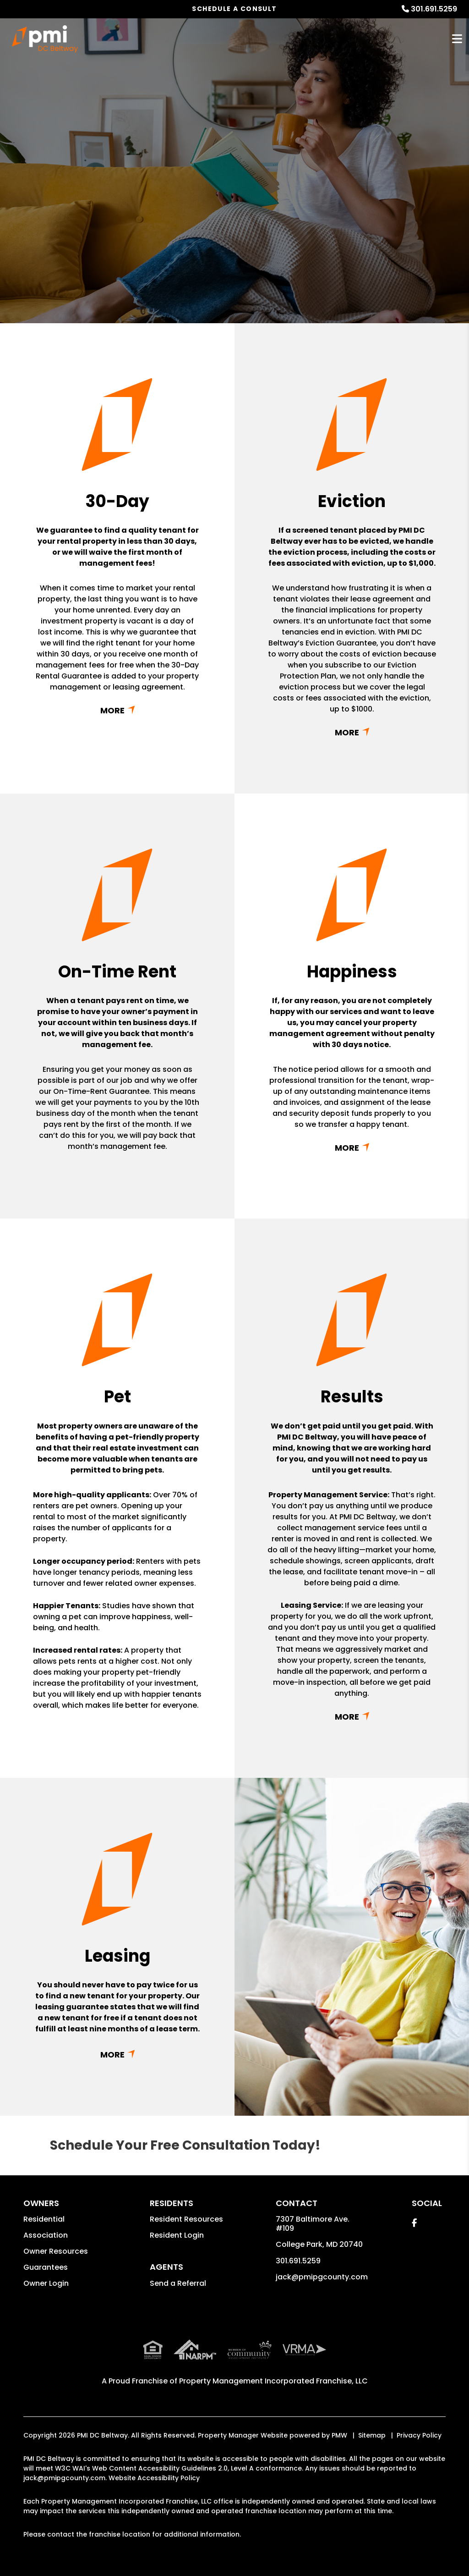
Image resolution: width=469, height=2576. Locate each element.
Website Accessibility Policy (154, 2477)
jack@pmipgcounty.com (322, 2277)
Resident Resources (186, 2219)
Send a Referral (178, 2283)
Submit (317, 232)
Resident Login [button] (177, 2235)
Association (45, 2235)
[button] (414, 2223)
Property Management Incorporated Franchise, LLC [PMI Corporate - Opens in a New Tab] (273, 2381)
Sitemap (372, 2435)
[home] (45, 39)
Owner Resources (55, 2251)
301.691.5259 (434, 9)
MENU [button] (457, 39)
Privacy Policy (419, 2435)
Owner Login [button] (46, 2283)
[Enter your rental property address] (200, 232)
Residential (44, 2219)
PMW (339, 2435)
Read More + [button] (117, 710)
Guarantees (45, 2267)
